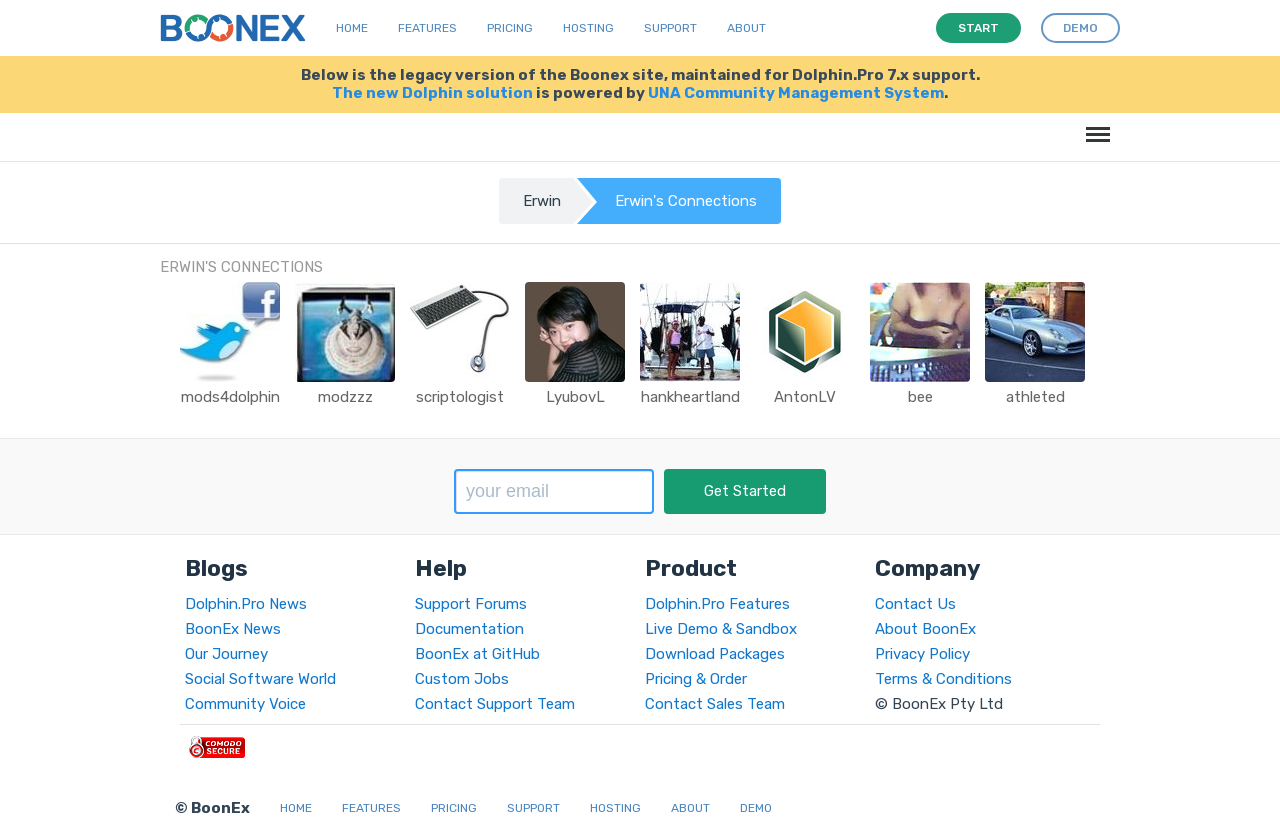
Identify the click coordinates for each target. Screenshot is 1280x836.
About (746, 28)
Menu (1094, 124)
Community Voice (245, 704)
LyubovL (575, 397)
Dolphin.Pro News (246, 604)
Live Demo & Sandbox (721, 629)
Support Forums (471, 604)
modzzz (345, 397)
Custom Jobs (462, 679)
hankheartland (690, 397)
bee (920, 397)
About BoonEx (925, 629)
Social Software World (260, 679)
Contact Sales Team (715, 704)
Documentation (469, 629)
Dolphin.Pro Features (717, 604)
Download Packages (715, 654)
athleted (1035, 397)
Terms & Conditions (943, 679)
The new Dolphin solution (432, 93)
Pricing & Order (696, 679)
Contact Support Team (495, 704)
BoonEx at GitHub (477, 654)
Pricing (510, 28)
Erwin (542, 201)
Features (427, 28)
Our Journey (226, 654)
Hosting (588, 28)
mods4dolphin (230, 397)
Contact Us (915, 604)
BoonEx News (233, 629)
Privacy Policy (922, 654)
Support (670, 28)
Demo (756, 808)
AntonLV (805, 397)
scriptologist (460, 397)
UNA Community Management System (796, 93)
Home (352, 28)
